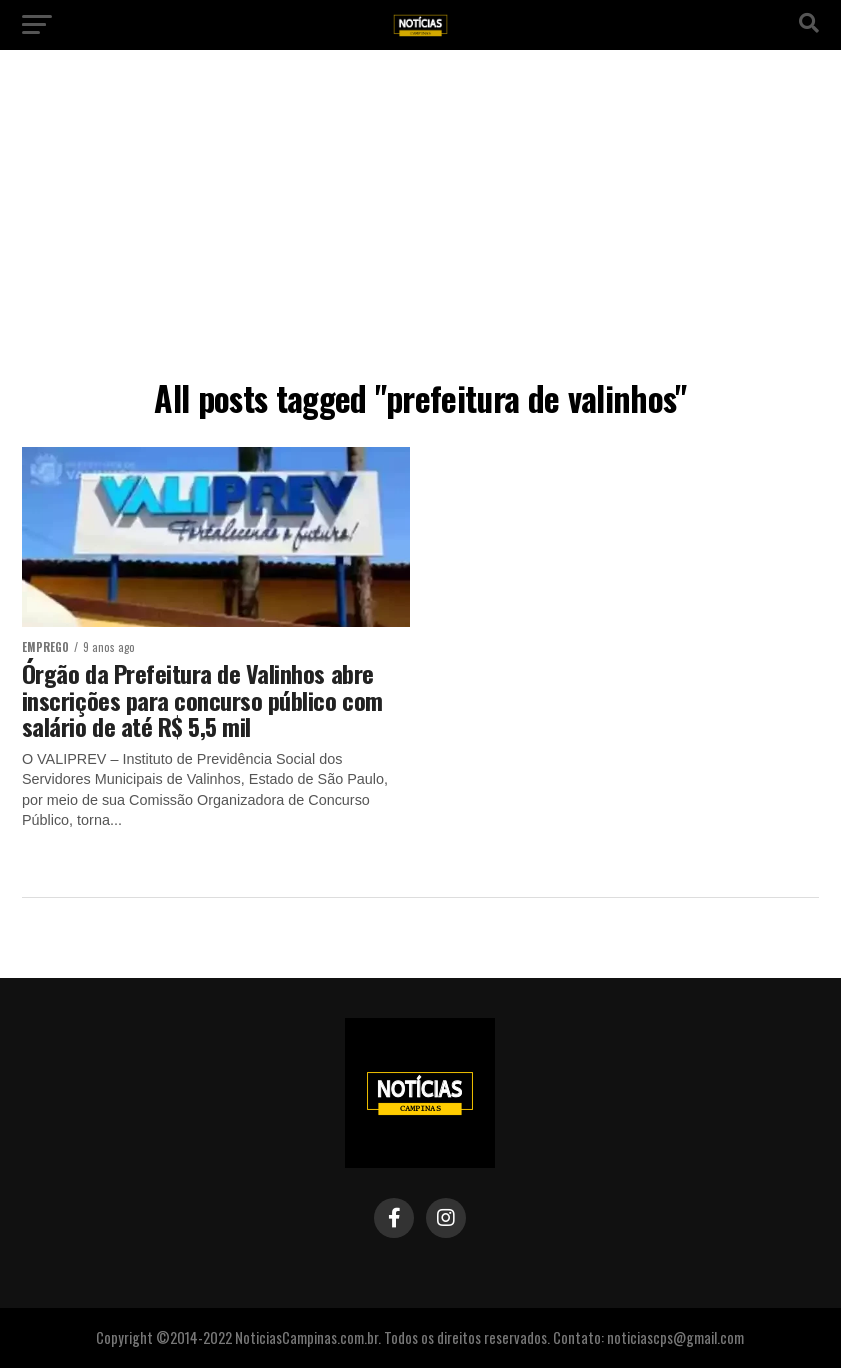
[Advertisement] (420, 220)
